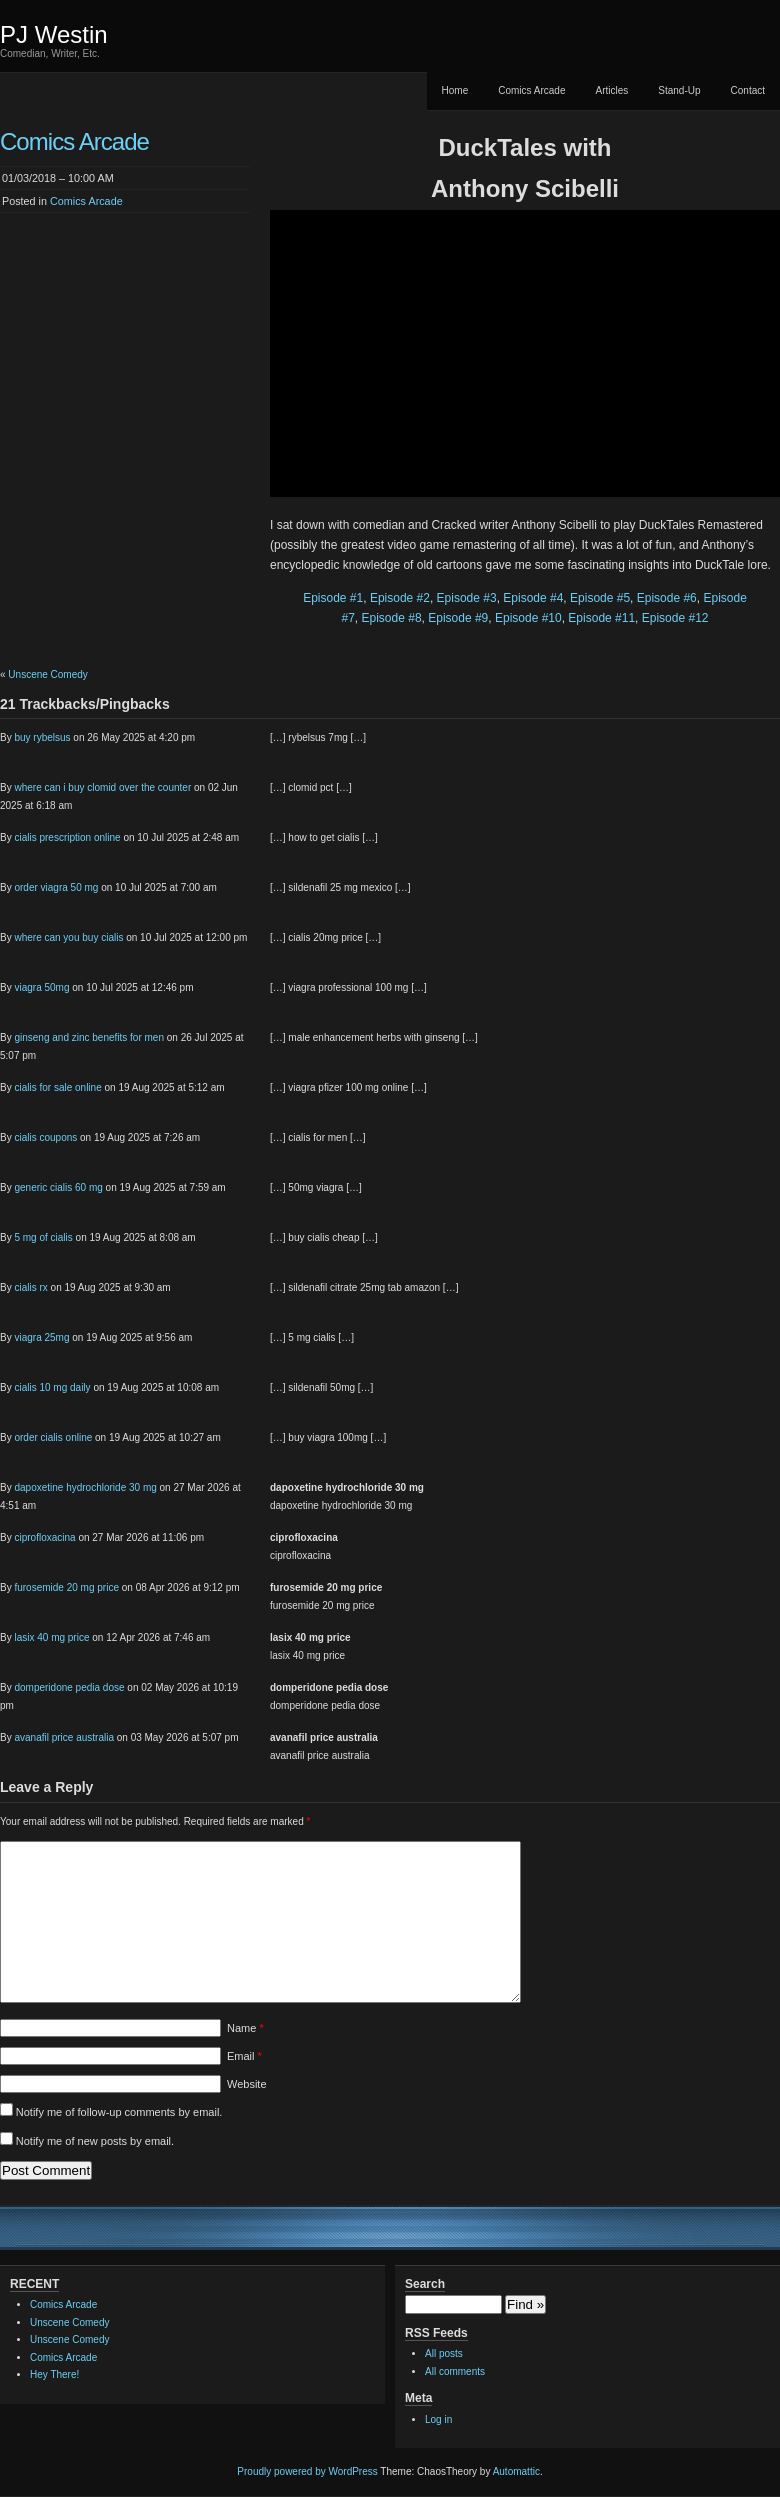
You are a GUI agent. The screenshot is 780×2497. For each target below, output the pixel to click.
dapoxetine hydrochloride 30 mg (85, 1487)
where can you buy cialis (68, 937)
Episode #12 (675, 618)
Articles (611, 90)
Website (247, 2084)
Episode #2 (400, 598)
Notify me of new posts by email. (95, 2141)
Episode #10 (528, 618)
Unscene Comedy (47, 674)
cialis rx (30, 1287)
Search (425, 2284)
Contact (748, 90)
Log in (438, 2419)
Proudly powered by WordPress (307, 2471)
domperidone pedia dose (69, 1687)
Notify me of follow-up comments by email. (119, 2112)
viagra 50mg (41, 987)
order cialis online (53, 1437)
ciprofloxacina (44, 1537)
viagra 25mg (41, 1337)
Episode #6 (667, 598)
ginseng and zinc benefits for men (89, 1037)
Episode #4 (533, 598)
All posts (444, 2353)
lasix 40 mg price (51, 1637)
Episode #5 (600, 598)
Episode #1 (333, 598)
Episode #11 (601, 618)
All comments (455, 2371)
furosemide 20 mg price (66, 1587)
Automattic (516, 2471)
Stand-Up (679, 90)
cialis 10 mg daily (52, 1387)
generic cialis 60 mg (58, 1187)
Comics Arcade (531, 90)
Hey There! (54, 2374)
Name (245, 2028)
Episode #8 (392, 618)
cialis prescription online (67, 837)
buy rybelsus (42, 737)
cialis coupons (45, 1137)
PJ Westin (54, 34)
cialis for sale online (57, 1087)
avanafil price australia (64, 1737)
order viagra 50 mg (56, 887)
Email (244, 2056)
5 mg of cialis (43, 1237)
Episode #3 (467, 598)
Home (455, 90)
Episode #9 (458, 618)
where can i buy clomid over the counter (102, 787)
